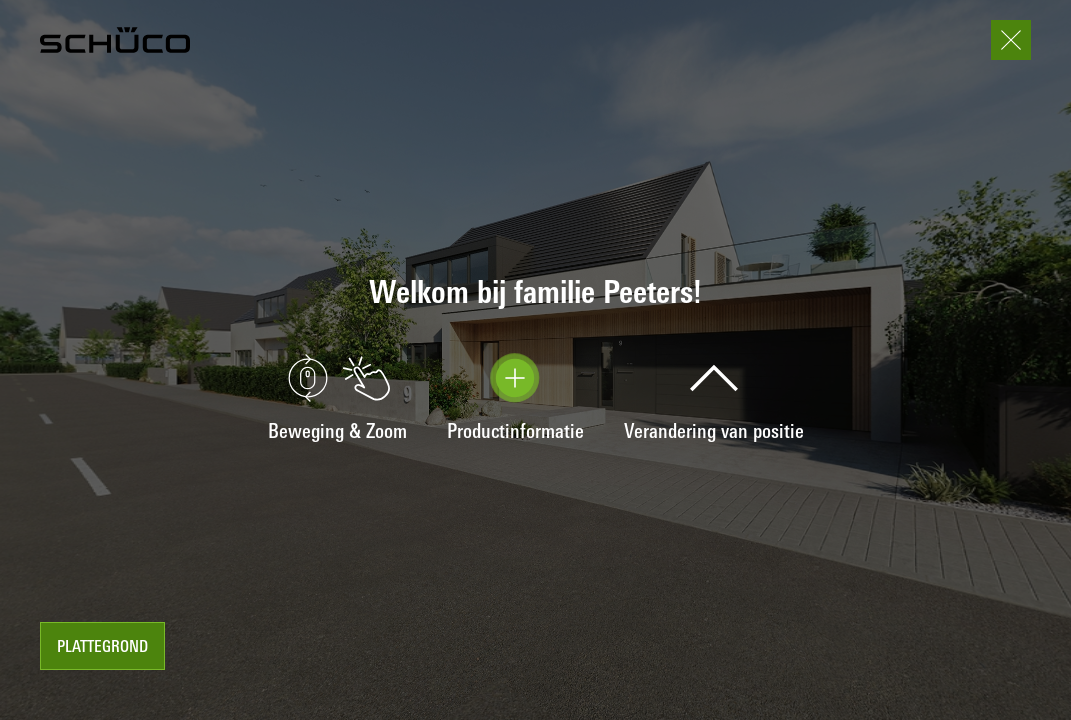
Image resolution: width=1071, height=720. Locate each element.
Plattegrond (102, 648)
